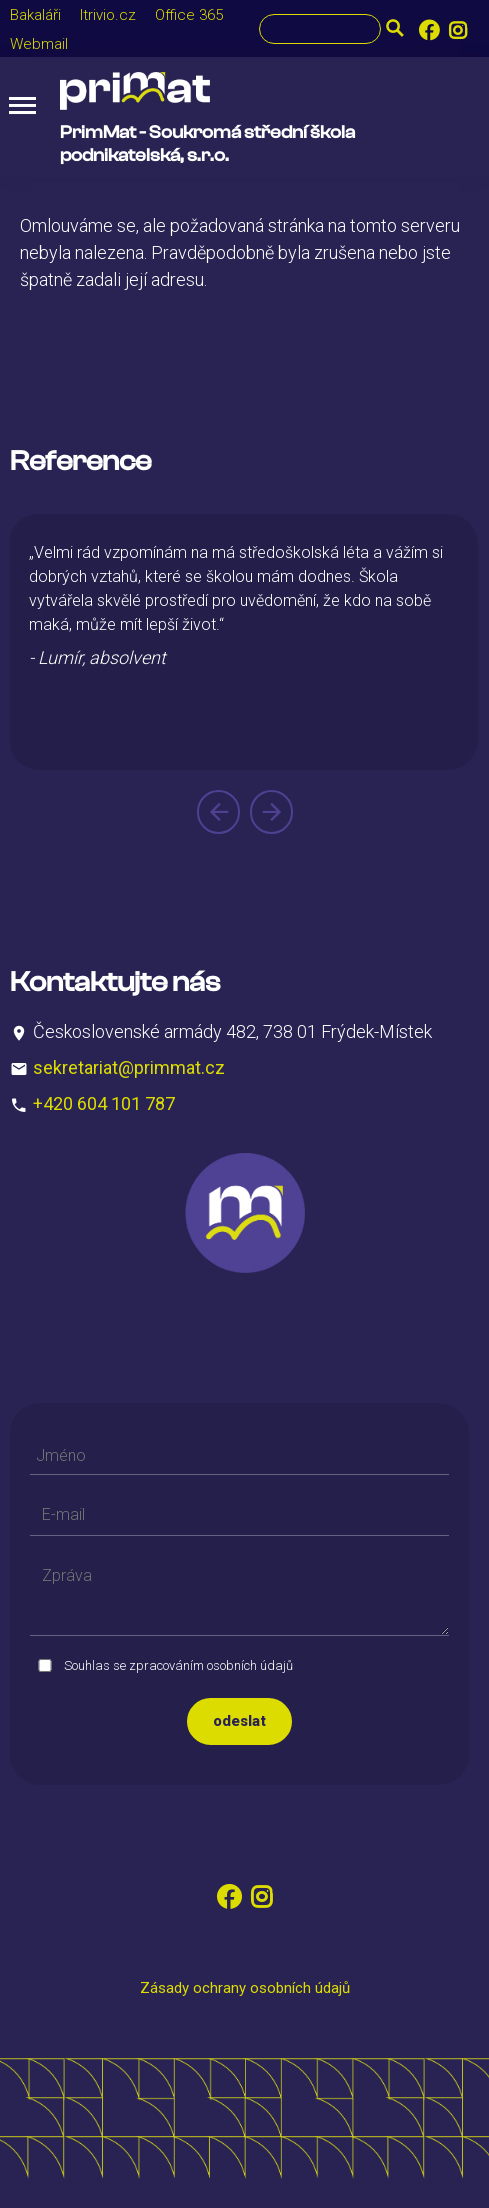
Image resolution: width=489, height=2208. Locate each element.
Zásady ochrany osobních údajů (245, 1988)
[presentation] (218, 812)
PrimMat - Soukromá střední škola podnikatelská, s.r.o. (207, 144)
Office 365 (189, 15)
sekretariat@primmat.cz (129, 1067)
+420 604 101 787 (104, 1103)
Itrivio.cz (108, 15)
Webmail (39, 44)
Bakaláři (35, 15)
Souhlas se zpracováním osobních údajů (178, 1665)
